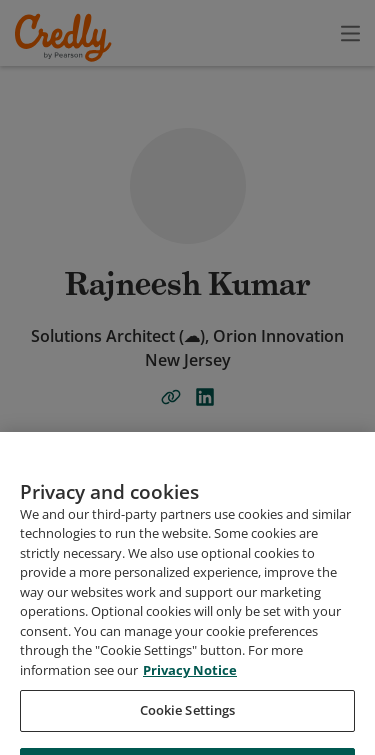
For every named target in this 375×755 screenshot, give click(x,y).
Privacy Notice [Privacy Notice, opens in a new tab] (190, 718)
